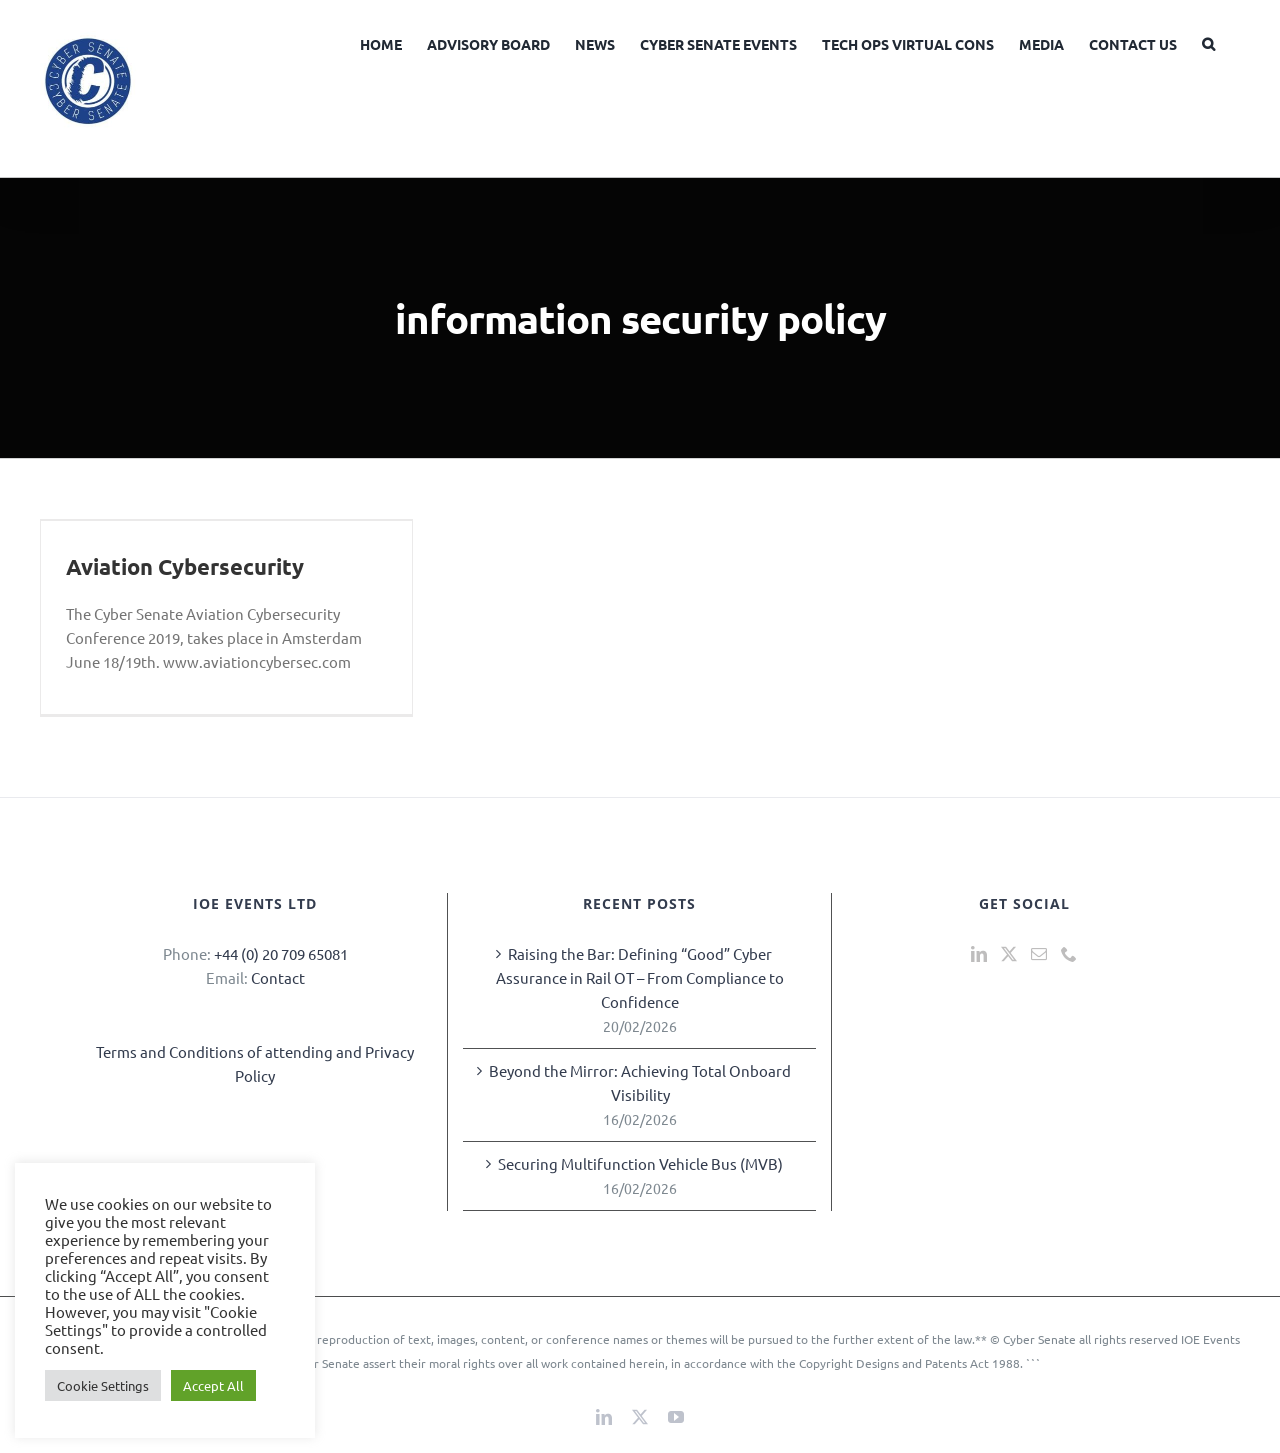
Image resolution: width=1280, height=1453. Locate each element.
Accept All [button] (213, 1385)
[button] (1208, 42)
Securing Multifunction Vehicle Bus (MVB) (640, 1163)
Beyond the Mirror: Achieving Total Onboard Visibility (640, 1082)
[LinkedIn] (979, 954)
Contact (278, 977)
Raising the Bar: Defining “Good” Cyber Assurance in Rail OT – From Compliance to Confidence (640, 977)
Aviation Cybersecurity (185, 566)
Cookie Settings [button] (103, 1385)
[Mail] (1039, 954)
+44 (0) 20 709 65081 (281, 953)
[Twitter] (1009, 954)
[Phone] (1069, 954)
